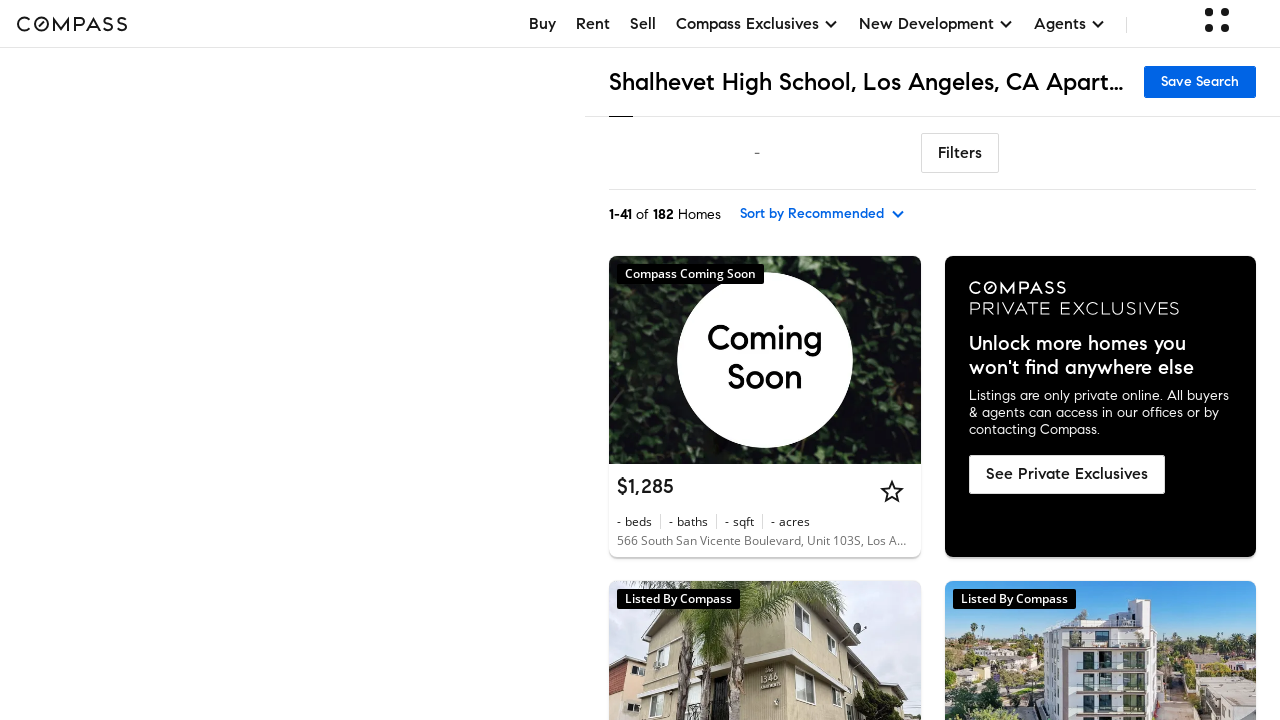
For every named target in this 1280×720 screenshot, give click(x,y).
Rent (593, 23)
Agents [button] (1070, 23)
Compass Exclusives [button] (757, 23)
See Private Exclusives (1067, 473)
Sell (643, 23)
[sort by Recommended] (823, 214)
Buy (542, 23)
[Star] (892, 491)
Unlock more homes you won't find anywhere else (1081, 356)
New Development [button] (936, 23)
